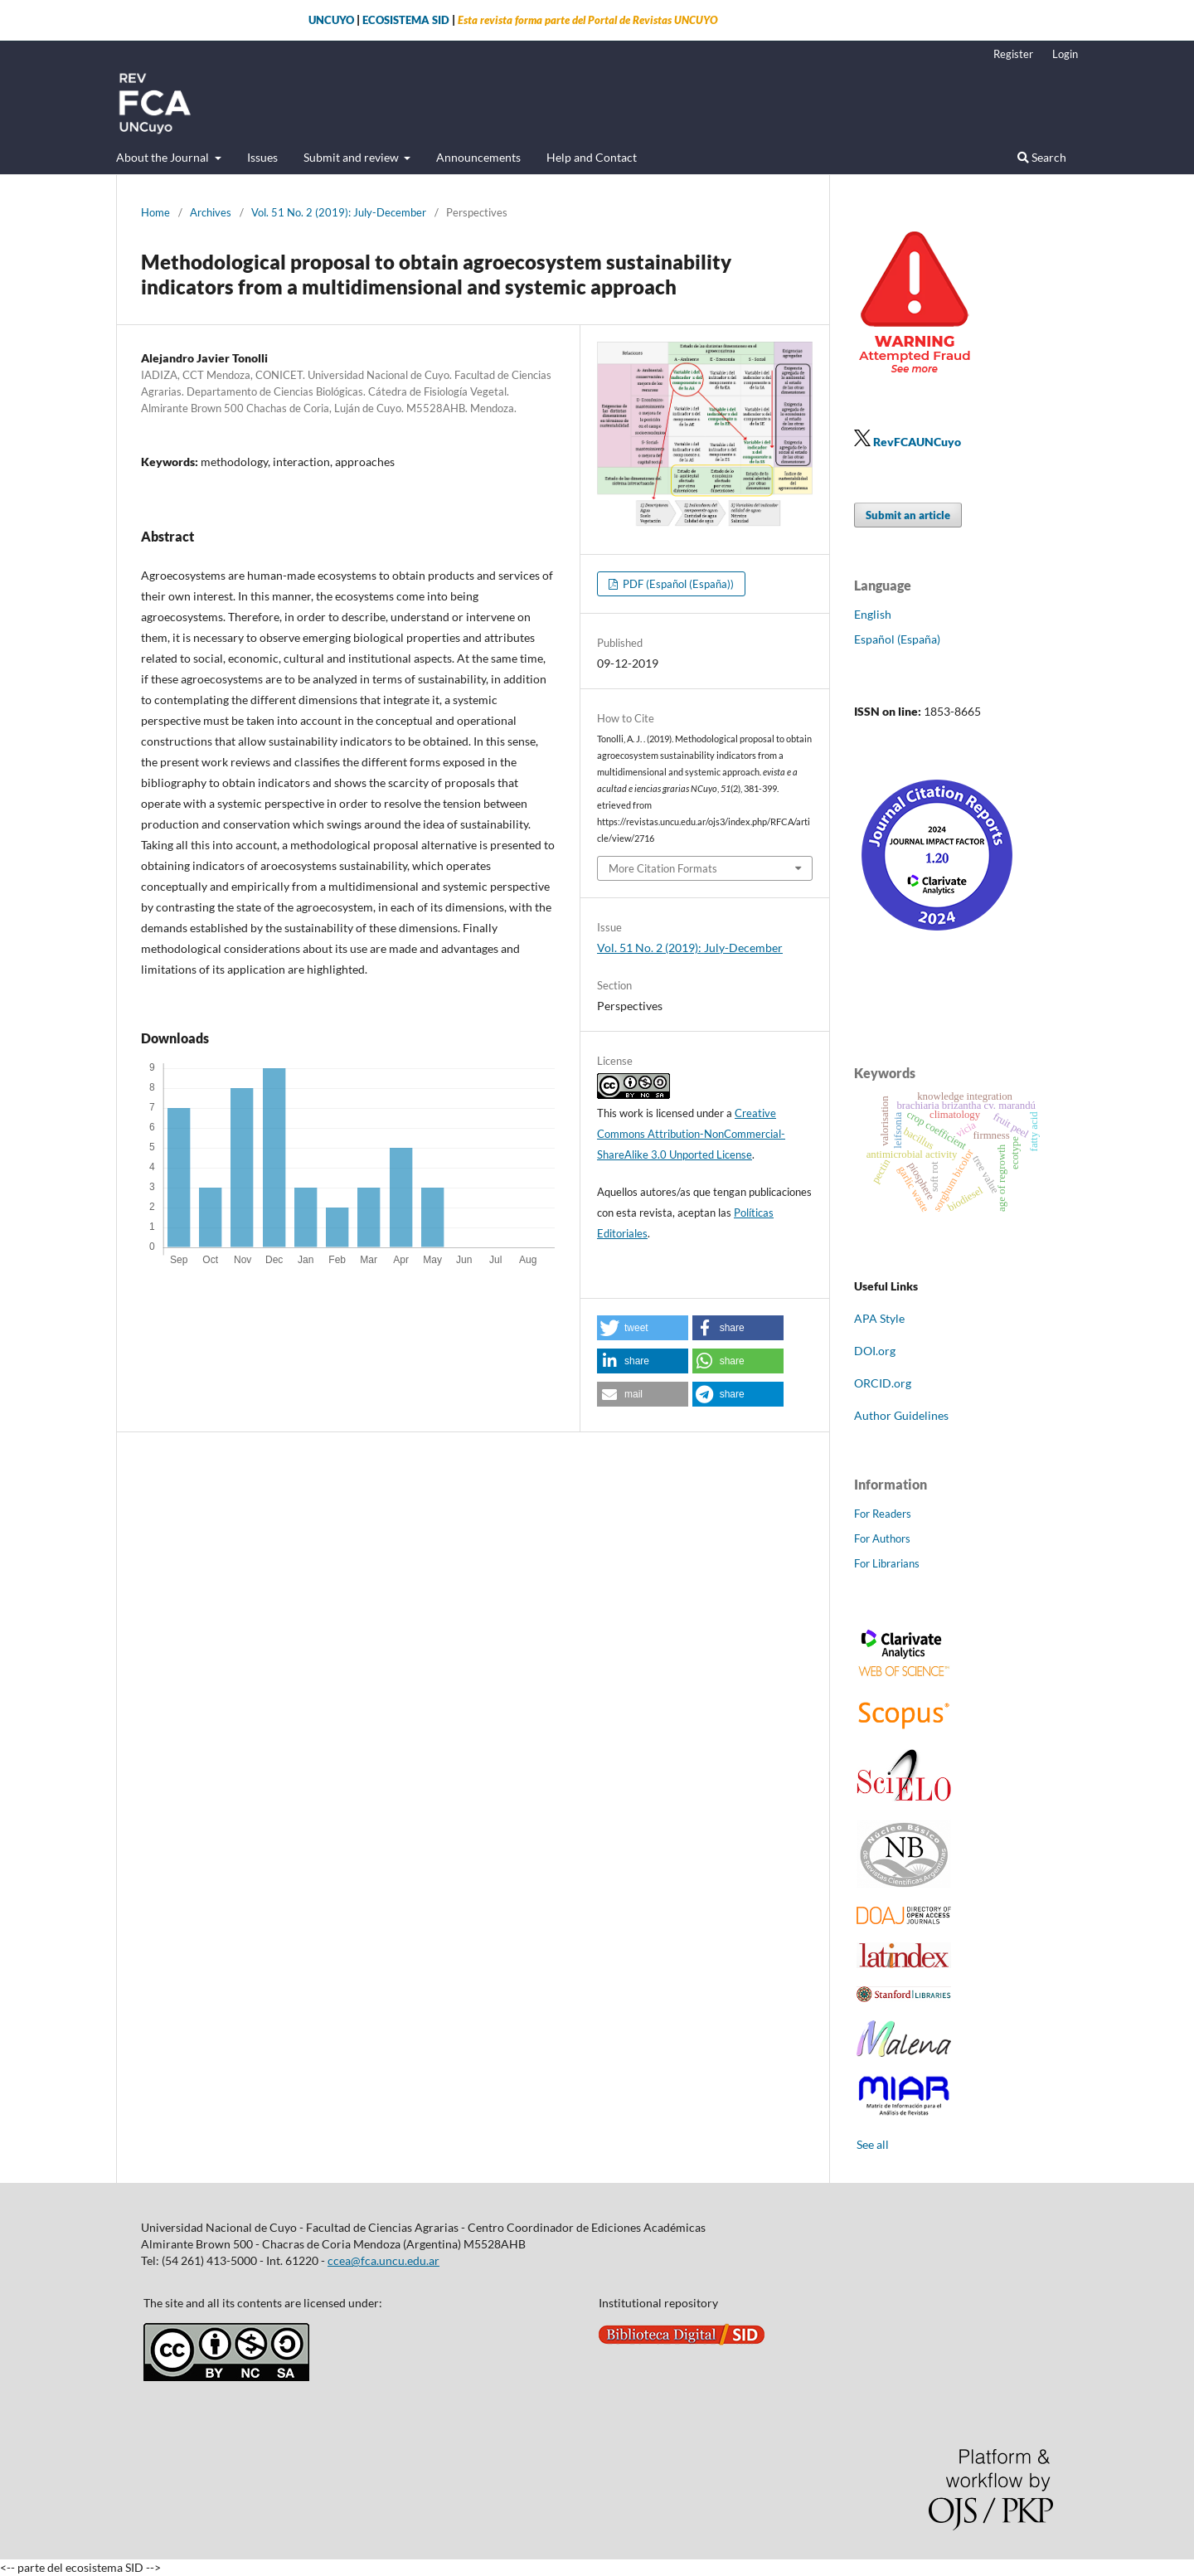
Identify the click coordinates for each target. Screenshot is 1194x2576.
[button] (642, 1327)
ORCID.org (882, 1383)
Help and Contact (591, 157)
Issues (262, 157)
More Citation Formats (663, 868)
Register (1013, 54)
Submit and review (352, 157)
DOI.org (875, 1351)
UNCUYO (331, 20)
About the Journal (163, 157)
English (872, 614)
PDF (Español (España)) (677, 584)
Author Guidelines (901, 1415)
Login (1065, 54)
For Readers (882, 1513)
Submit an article (908, 515)
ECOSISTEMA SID (405, 20)
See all (873, 2144)
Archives (210, 212)
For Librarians (887, 1563)
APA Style (879, 1318)
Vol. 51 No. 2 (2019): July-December (338, 212)
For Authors (882, 1538)
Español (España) (897, 639)
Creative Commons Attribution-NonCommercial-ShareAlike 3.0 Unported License (691, 1133)
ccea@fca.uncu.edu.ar (383, 2260)
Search (1041, 157)
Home (155, 212)
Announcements (478, 157)
